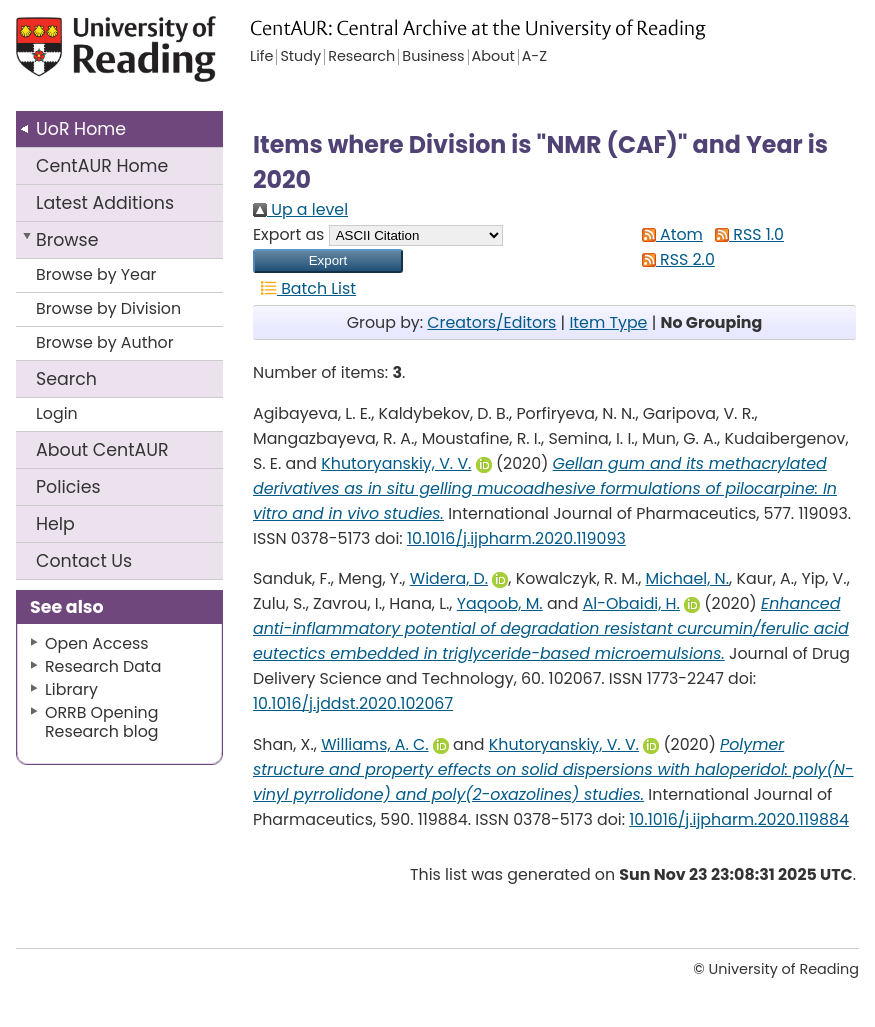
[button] (328, 261)
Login (57, 413)
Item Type (608, 322)
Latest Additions (105, 203)
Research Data (103, 666)
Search (66, 379)
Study (300, 57)
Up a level (300, 209)
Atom (668, 234)
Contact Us (84, 561)
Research (361, 57)
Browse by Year (96, 274)
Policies (68, 487)
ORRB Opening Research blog (102, 722)
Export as (288, 234)
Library (71, 689)
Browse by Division (108, 308)
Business (433, 57)
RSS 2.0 (674, 259)
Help (55, 524)
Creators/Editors (491, 322)
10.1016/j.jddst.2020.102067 (353, 703)
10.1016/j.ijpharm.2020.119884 (739, 819)
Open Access (97, 643)
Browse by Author (105, 342)
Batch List (304, 288)
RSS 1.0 (745, 234)
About (102, 450)
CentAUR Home (102, 166)
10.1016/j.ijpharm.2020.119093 (516, 538)
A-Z (534, 57)
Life (261, 57)
